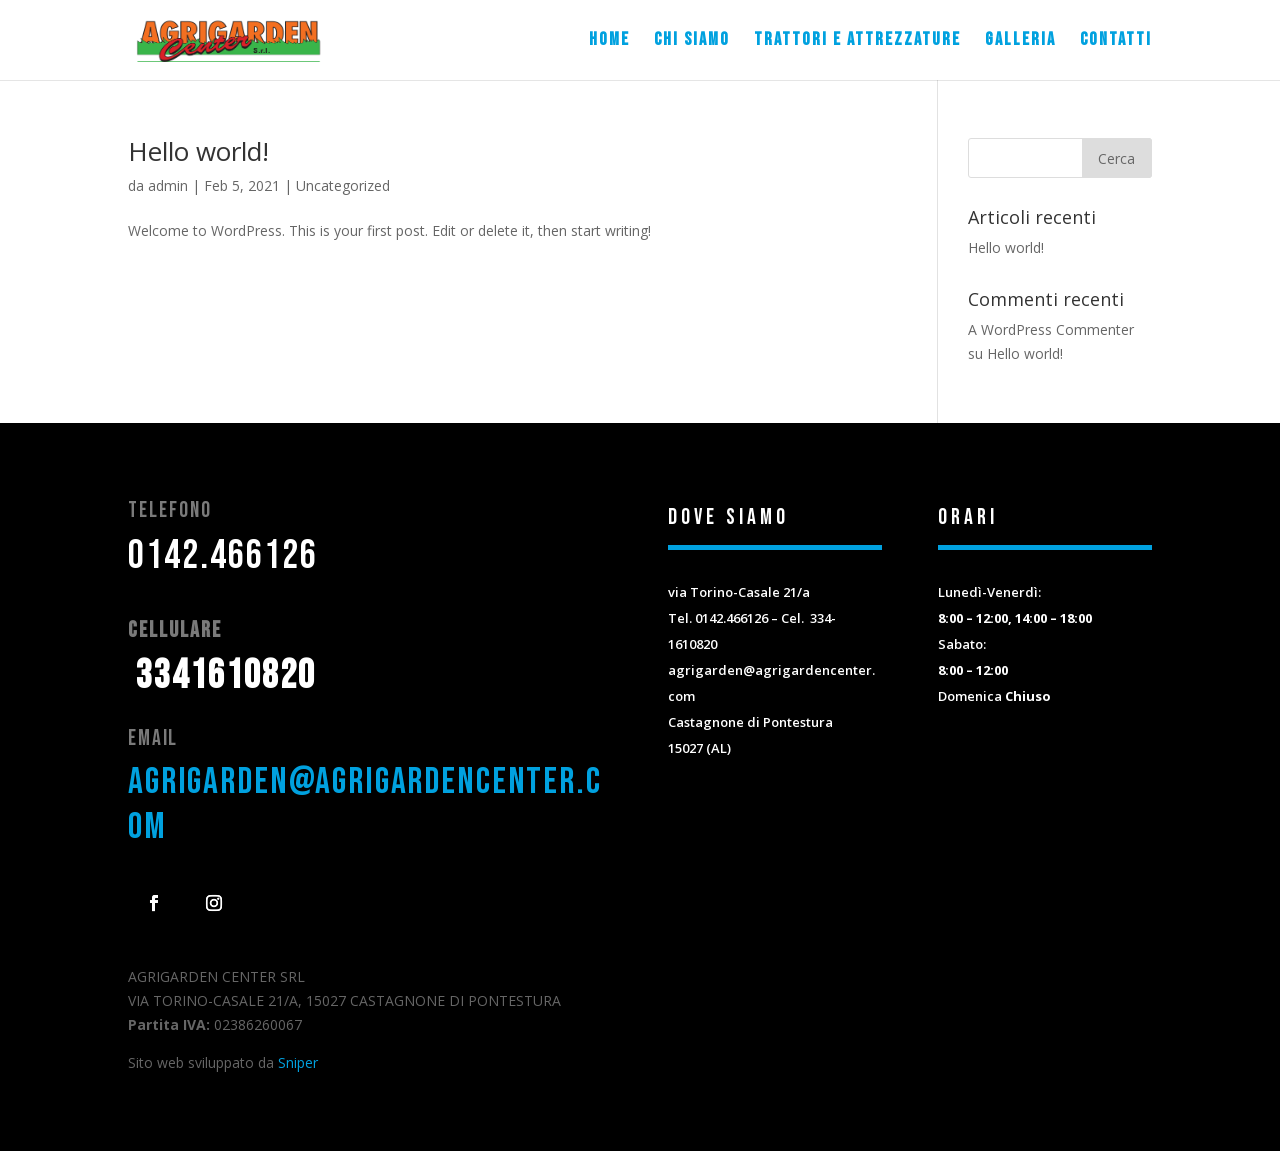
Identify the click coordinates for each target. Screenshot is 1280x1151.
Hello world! (198, 151)
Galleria (1020, 41)
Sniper (298, 1062)
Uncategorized (343, 185)
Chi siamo (692, 41)
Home (609, 41)
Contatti (1116, 41)
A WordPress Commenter (1051, 329)
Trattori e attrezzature (857, 41)
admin (168, 185)
